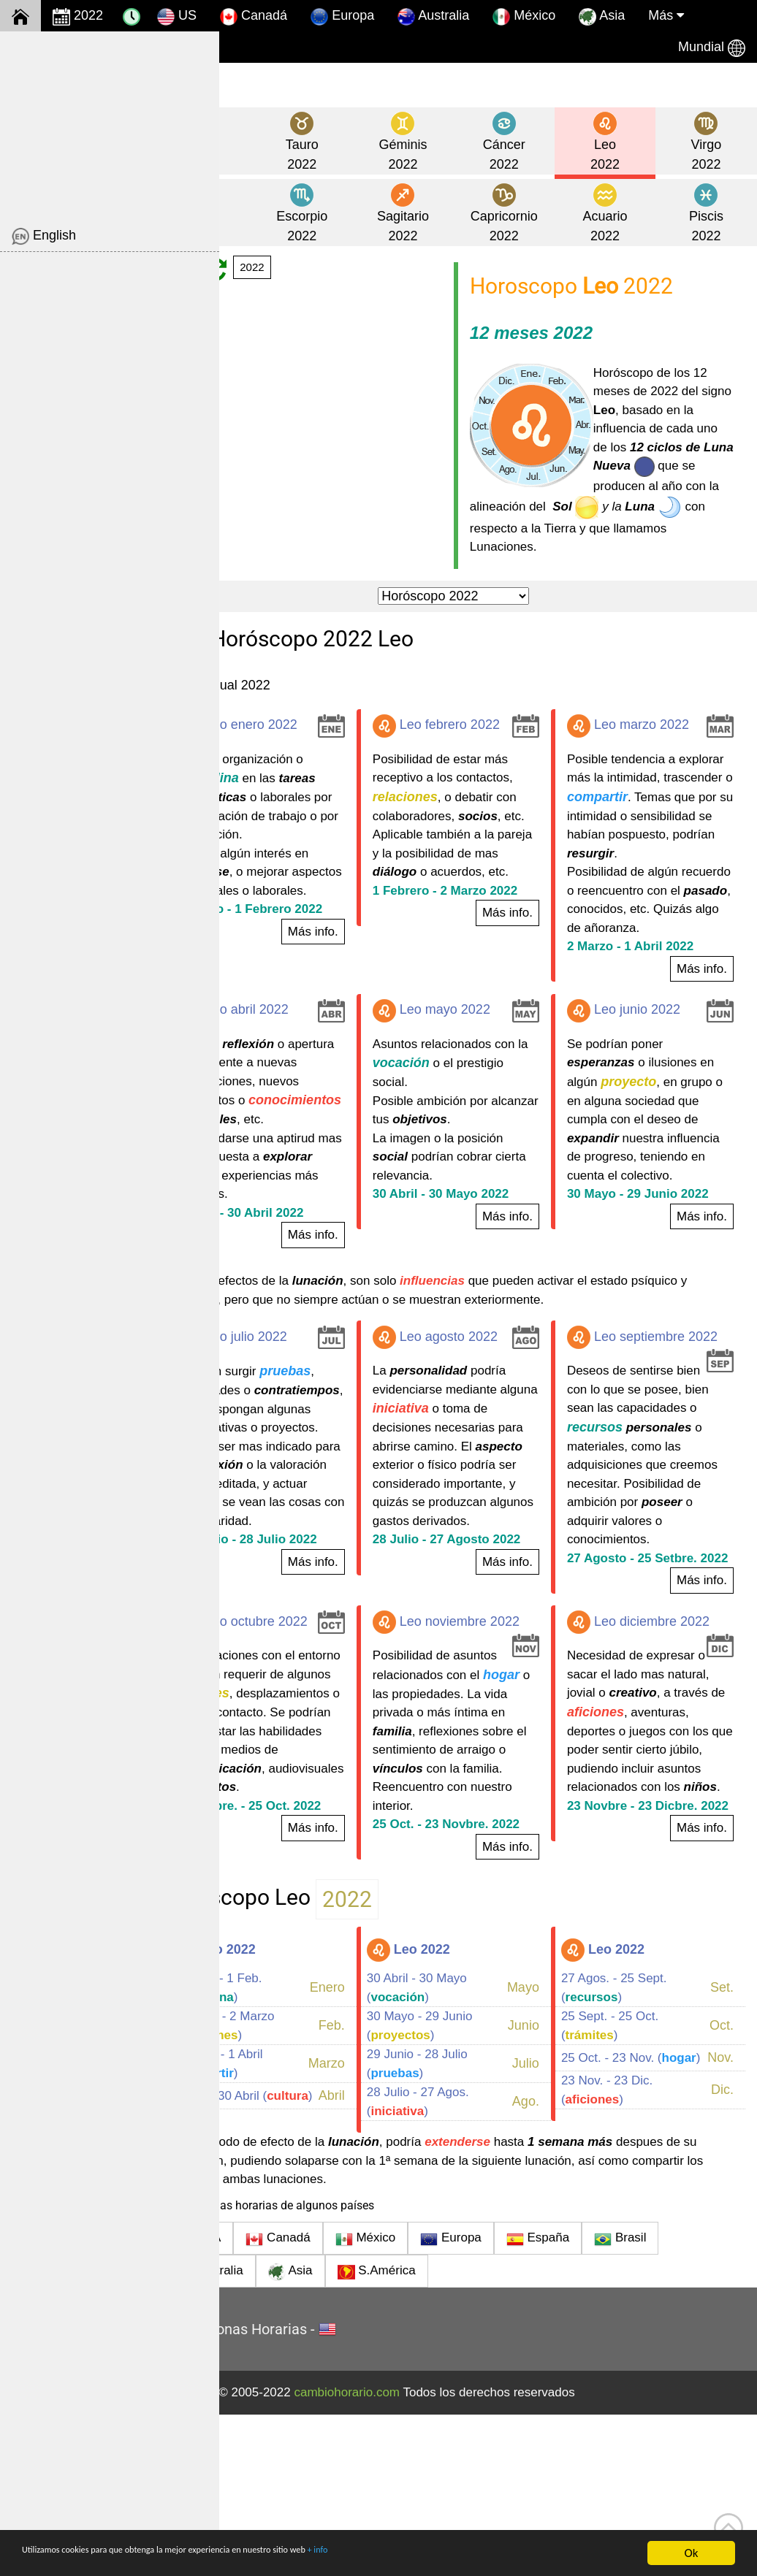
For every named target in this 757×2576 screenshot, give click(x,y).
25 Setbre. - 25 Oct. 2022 (318, 1961)
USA (266, 2400)
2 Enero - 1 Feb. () (286, 2149)
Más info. (359, 987)
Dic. (722, 2262)
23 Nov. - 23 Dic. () (629, 2263)
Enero (373, 2148)
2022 (78, 17)
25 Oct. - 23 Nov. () (630, 2225)
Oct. (722, 2186)
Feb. (378, 2186)
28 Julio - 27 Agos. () (464, 2263)
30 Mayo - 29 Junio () (466, 2187)
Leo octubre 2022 (311, 1739)
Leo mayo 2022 (477, 1065)
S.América (445, 2433)
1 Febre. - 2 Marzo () (292, 2187)
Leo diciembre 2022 (661, 1739)
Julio (548, 2224)
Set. (722, 2148)
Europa (342, 17)
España (606, 2400)
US (177, 17)
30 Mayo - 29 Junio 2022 (660, 1268)
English (44, 236)
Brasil (689, 2400)
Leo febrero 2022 (482, 743)
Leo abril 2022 (302, 1065)
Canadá (253, 17)
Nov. (720, 2224)
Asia (602, 17)
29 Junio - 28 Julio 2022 (316, 1670)
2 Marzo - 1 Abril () (286, 2225)
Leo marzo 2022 (651, 743)
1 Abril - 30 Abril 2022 (310, 1305)
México (523, 17)
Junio (546, 2186)
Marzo (372, 2224)
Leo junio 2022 (646, 1065)
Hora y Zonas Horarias (303, 2490)
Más (666, 15)
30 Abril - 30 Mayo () (463, 2149)
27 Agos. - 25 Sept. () (637, 2149)
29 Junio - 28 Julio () (463, 2225)
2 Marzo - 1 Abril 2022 (653, 1002)
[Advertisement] (109, 122)
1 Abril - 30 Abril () (284, 2263)
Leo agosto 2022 (481, 1430)
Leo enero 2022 (306, 743)
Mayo (546, 2148)
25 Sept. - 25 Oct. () (632, 2187)
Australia (433, 17)
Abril (378, 2262)
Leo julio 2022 (301, 1430)
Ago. (548, 2262)
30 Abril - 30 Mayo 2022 (487, 1268)
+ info (434, 2553)
